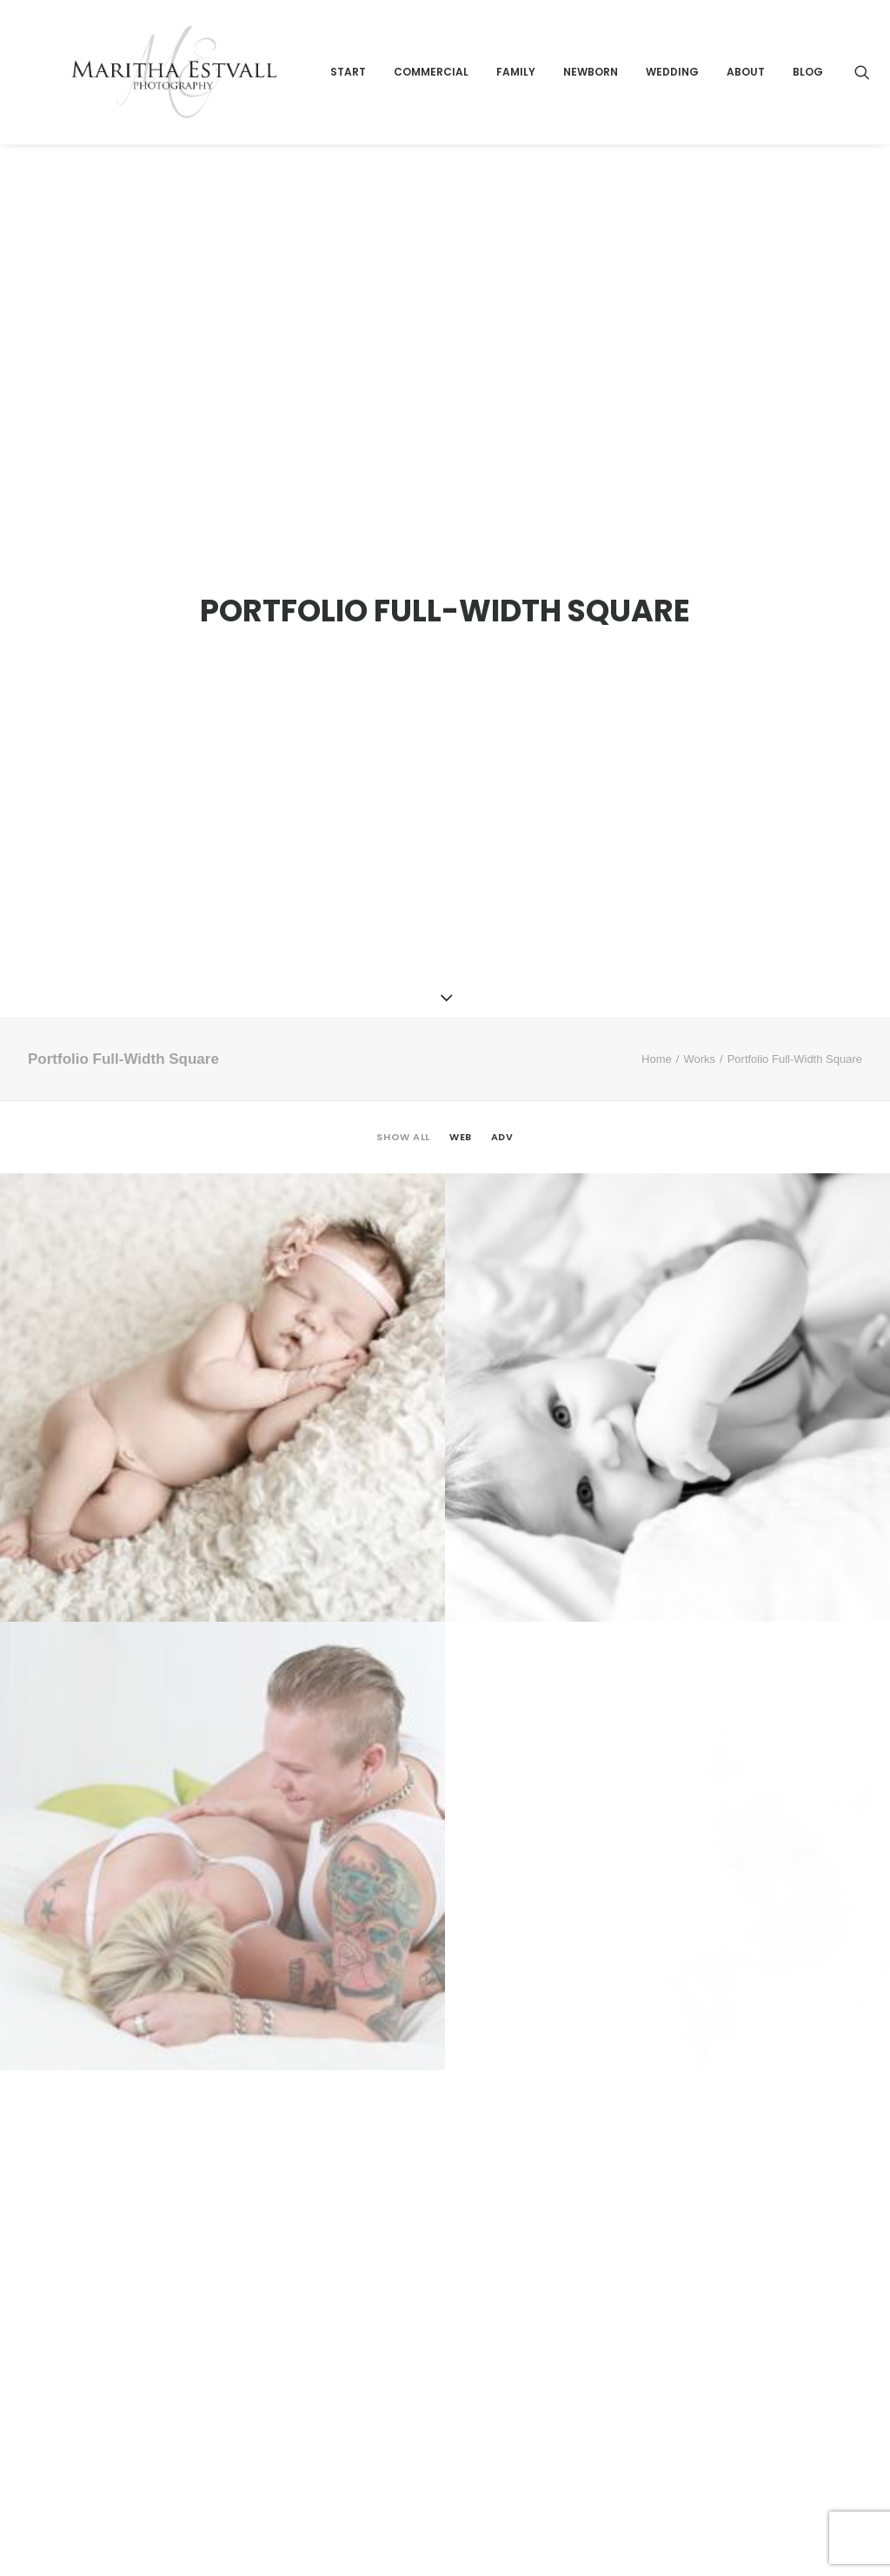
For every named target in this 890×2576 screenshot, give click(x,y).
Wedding (747, 101)
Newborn (666, 101)
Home (656, 906)
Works (699, 906)
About (821, 101)
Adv (502, 985)
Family (591, 101)
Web (460, 985)
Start (424, 101)
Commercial (506, 101)
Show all (402, 985)
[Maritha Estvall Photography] (211, 101)
